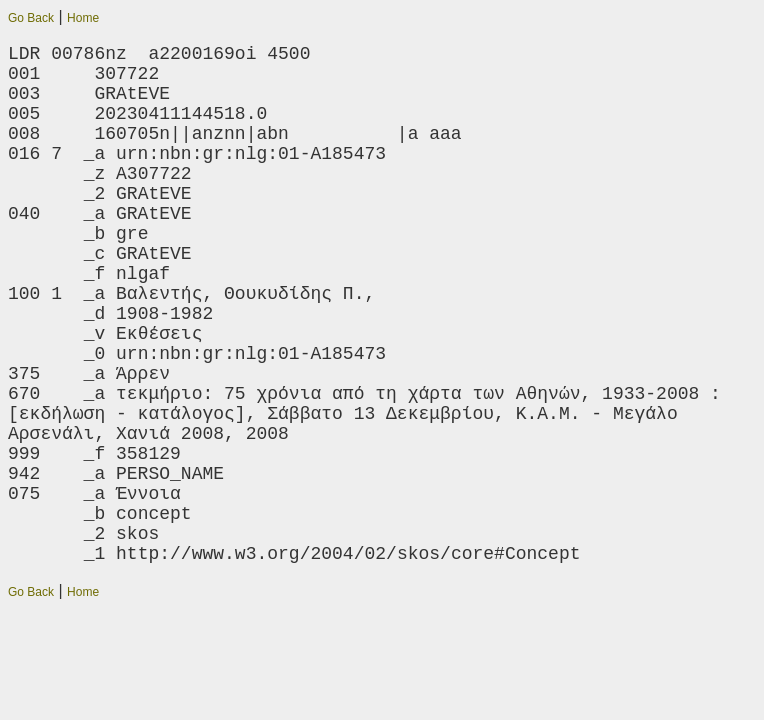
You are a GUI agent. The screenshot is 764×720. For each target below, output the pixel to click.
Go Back (31, 18)
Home (83, 18)
